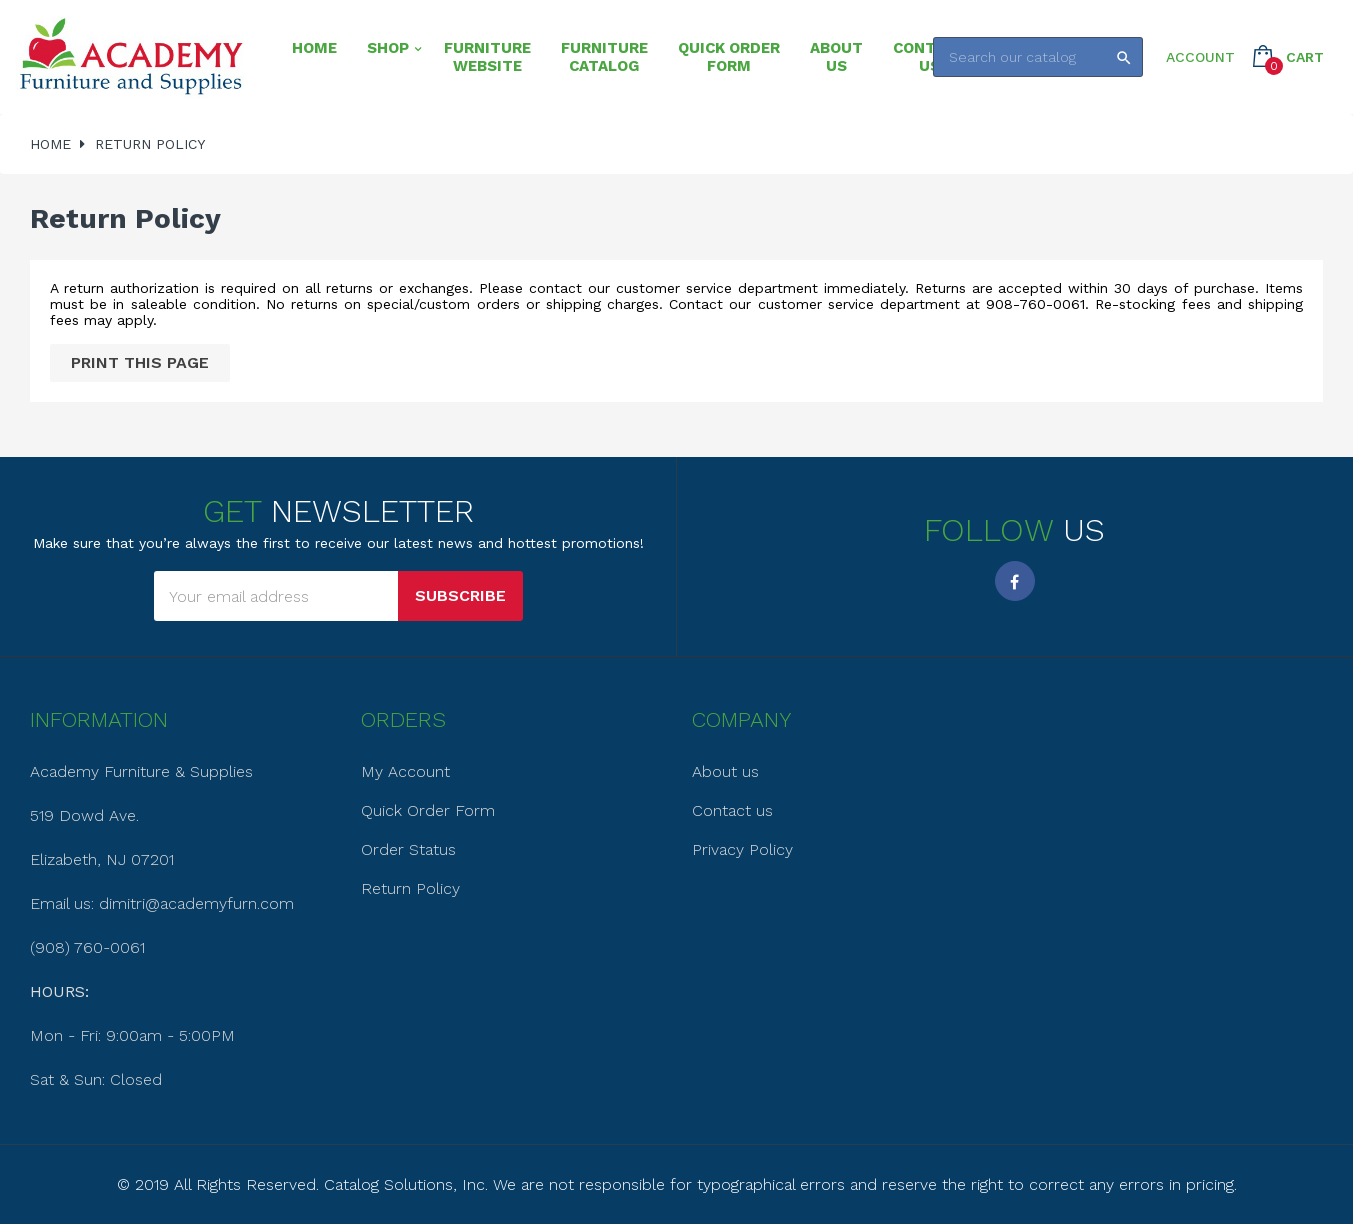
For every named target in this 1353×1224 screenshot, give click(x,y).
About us (725, 771)
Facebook (1015, 581)
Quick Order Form (428, 810)
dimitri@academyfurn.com (196, 903)
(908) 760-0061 (87, 947)
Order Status (408, 849)
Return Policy (410, 888)
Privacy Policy (742, 849)
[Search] (1038, 57)
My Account (405, 771)
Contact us (732, 810)
